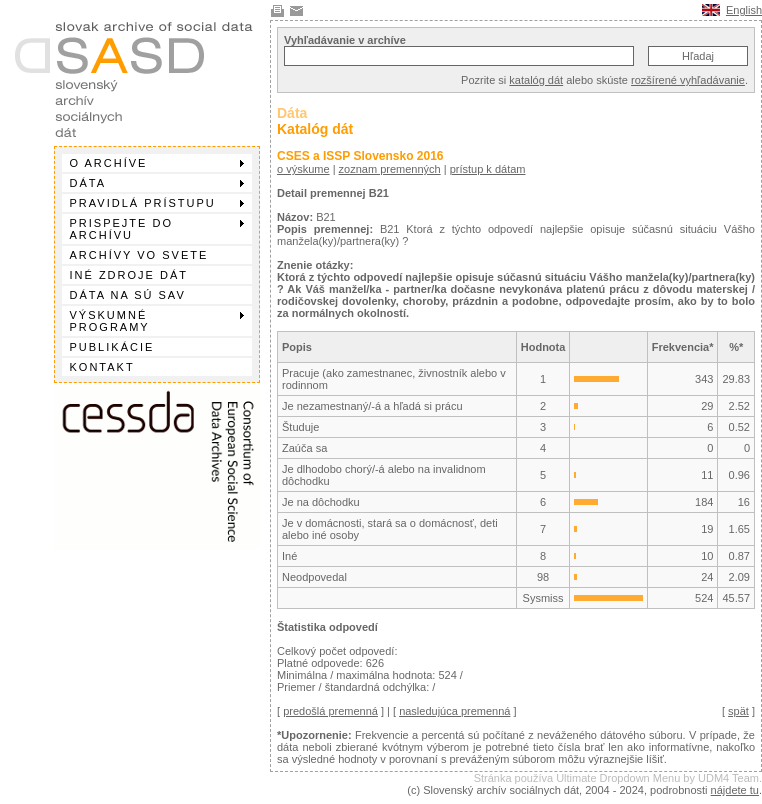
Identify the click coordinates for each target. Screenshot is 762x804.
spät (738, 711)
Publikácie (112, 347)
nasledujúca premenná (454, 711)
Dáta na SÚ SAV (128, 295)
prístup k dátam (488, 169)
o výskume (303, 169)
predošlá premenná (330, 711)
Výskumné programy (157, 321)
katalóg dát (536, 80)
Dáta (157, 183)
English (744, 10)
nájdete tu (735, 790)
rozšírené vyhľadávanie (688, 80)
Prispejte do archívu (157, 229)
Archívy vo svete (139, 255)
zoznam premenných (390, 169)
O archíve (157, 163)
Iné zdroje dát (129, 275)
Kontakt (102, 367)
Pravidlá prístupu (157, 203)
